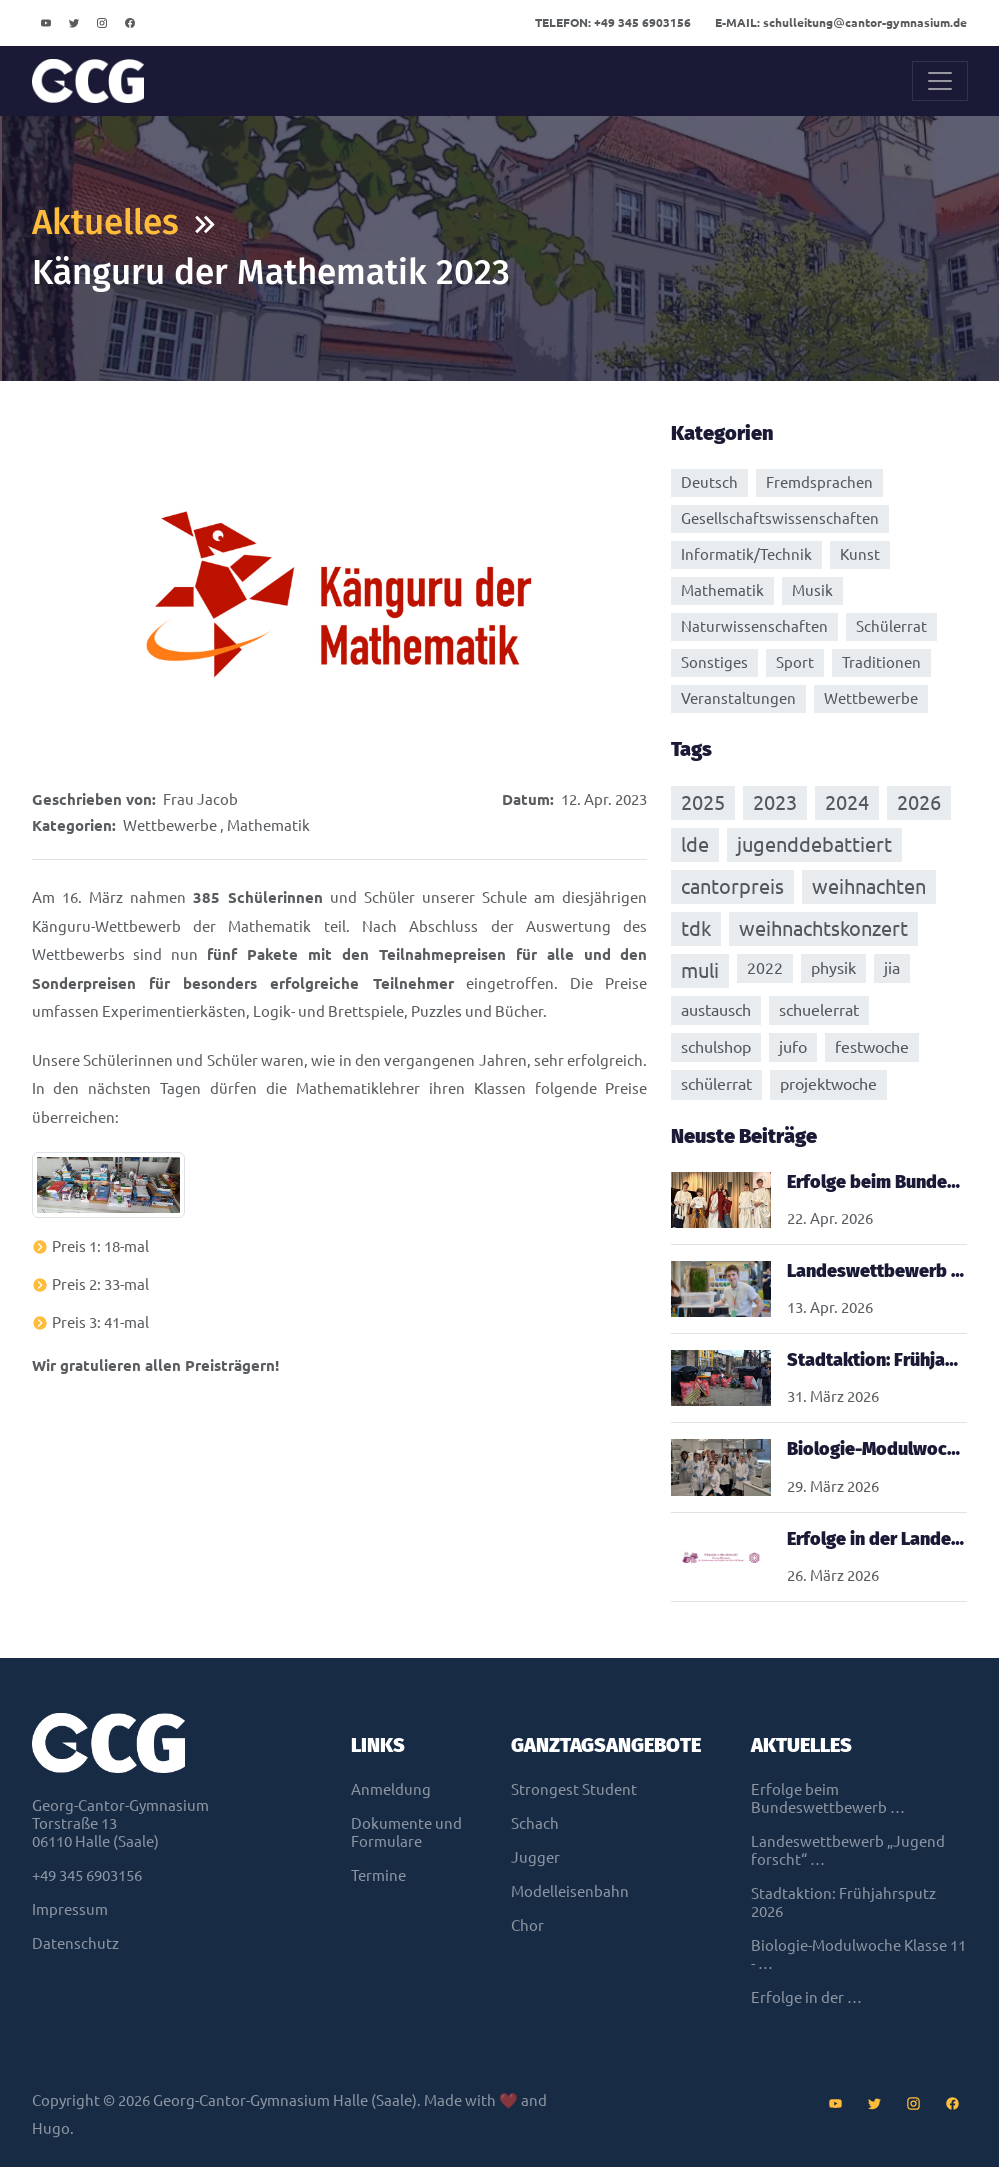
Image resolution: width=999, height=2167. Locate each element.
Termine (378, 1874)
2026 (919, 801)
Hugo (51, 2127)
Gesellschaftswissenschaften (780, 518)
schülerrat (716, 1083)
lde (695, 843)
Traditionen (881, 662)
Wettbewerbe (170, 825)
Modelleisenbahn (570, 1890)
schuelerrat (819, 1009)
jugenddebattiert (814, 843)
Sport (795, 662)
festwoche (872, 1046)
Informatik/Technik (746, 554)
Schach (535, 1822)
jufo (793, 1046)
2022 (765, 967)
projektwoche (828, 1083)
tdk (696, 927)
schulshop (716, 1046)
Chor (527, 1924)
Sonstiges (714, 662)
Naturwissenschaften (754, 626)
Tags (691, 749)
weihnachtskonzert (823, 927)
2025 (703, 801)
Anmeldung (391, 1788)
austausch (716, 1009)
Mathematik (268, 825)
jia (892, 967)
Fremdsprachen (819, 482)
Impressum (70, 1908)
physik (833, 967)
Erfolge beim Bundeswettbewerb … (828, 1797)
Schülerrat (891, 626)
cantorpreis (732, 885)
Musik (812, 590)
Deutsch (709, 482)
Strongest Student (574, 1788)
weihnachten (869, 885)
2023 (775, 801)
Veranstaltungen (738, 698)
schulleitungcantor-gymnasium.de (841, 22)
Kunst (860, 554)
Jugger (535, 1856)
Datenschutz (75, 1942)
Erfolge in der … (806, 1996)
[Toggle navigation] (940, 81)
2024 (847, 801)
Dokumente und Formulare (406, 1831)
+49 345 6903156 (613, 22)
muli (700, 969)
